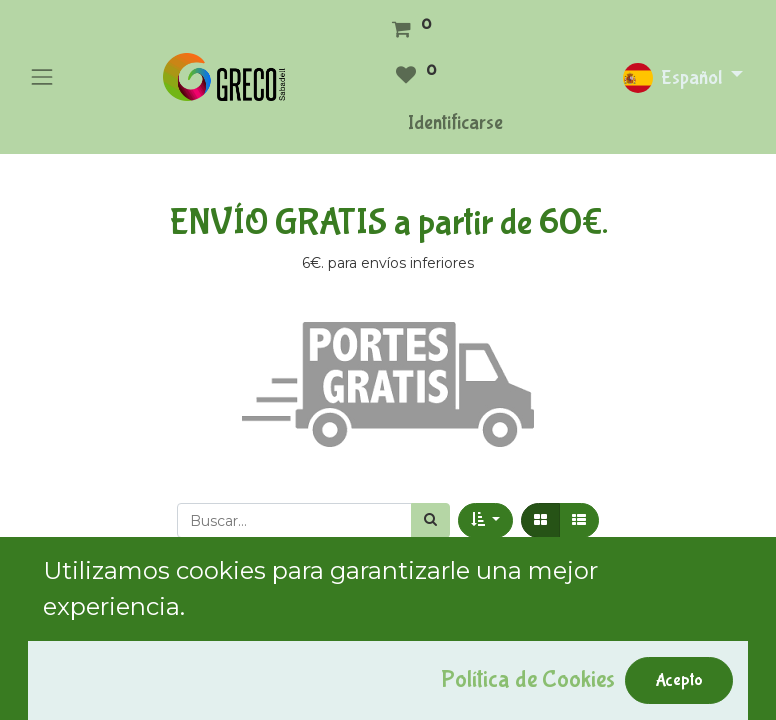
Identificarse (455, 122)
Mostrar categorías (109, 615)
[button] (485, 520)
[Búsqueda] (430, 520)
